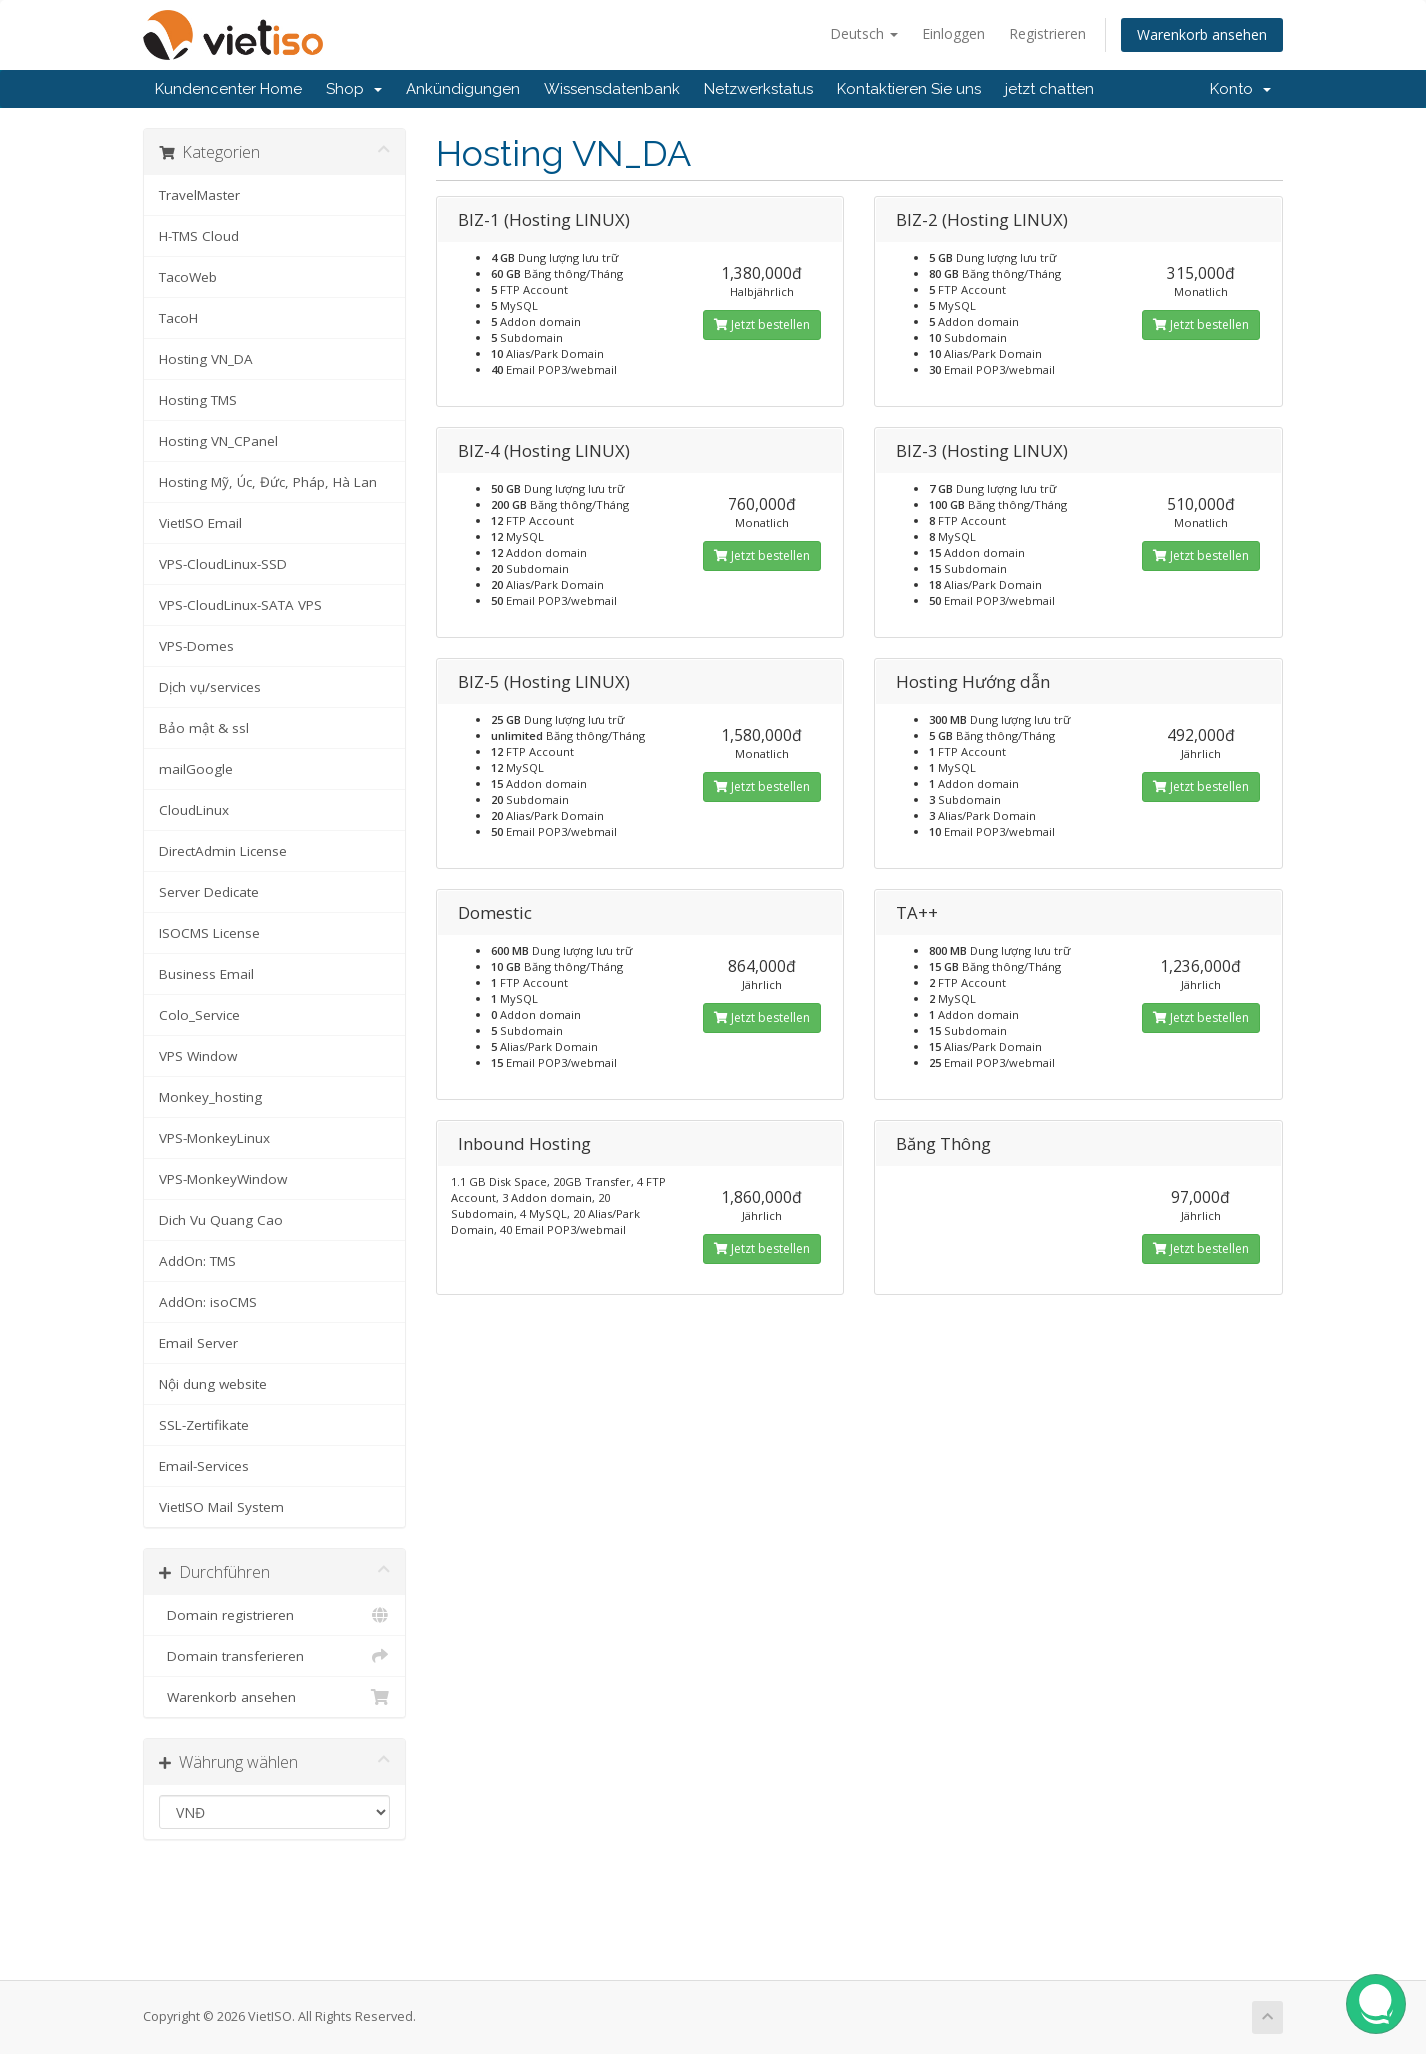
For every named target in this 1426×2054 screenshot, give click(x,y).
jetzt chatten (1049, 89)
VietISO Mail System (221, 1507)
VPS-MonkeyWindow (223, 1179)
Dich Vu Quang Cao (221, 1220)
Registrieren (1047, 33)
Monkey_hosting (210, 1097)
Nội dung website (213, 1384)
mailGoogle (196, 769)
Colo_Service (199, 1015)
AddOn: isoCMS (208, 1302)
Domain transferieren (274, 1656)
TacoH (178, 318)
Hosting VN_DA (206, 359)
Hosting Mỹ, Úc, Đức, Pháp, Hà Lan (268, 482)
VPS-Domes (196, 646)
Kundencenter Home (228, 89)
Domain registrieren (274, 1615)
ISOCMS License (209, 933)
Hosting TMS (198, 400)
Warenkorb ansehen (1202, 34)
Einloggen (953, 33)
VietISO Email (200, 523)
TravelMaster (199, 195)
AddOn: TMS (197, 1261)
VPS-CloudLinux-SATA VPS (240, 605)
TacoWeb (188, 277)
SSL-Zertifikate (204, 1425)
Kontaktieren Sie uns (909, 89)
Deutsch (864, 33)
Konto (1240, 89)
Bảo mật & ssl (204, 728)
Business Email (206, 974)
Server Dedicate (209, 892)
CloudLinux (194, 810)
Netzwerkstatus (758, 89)
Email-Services (204, 1466)
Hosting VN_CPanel (218, 441)
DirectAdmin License (223, 851)
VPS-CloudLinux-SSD (223, 564)
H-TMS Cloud (199, 236)
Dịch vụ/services (210, 687)
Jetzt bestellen (762, 324)
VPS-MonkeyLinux (214, 1138)
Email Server (198, 1343)
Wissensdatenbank (612, 89)
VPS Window (198, 1056)
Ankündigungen (463, 89)
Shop (354, 89)
